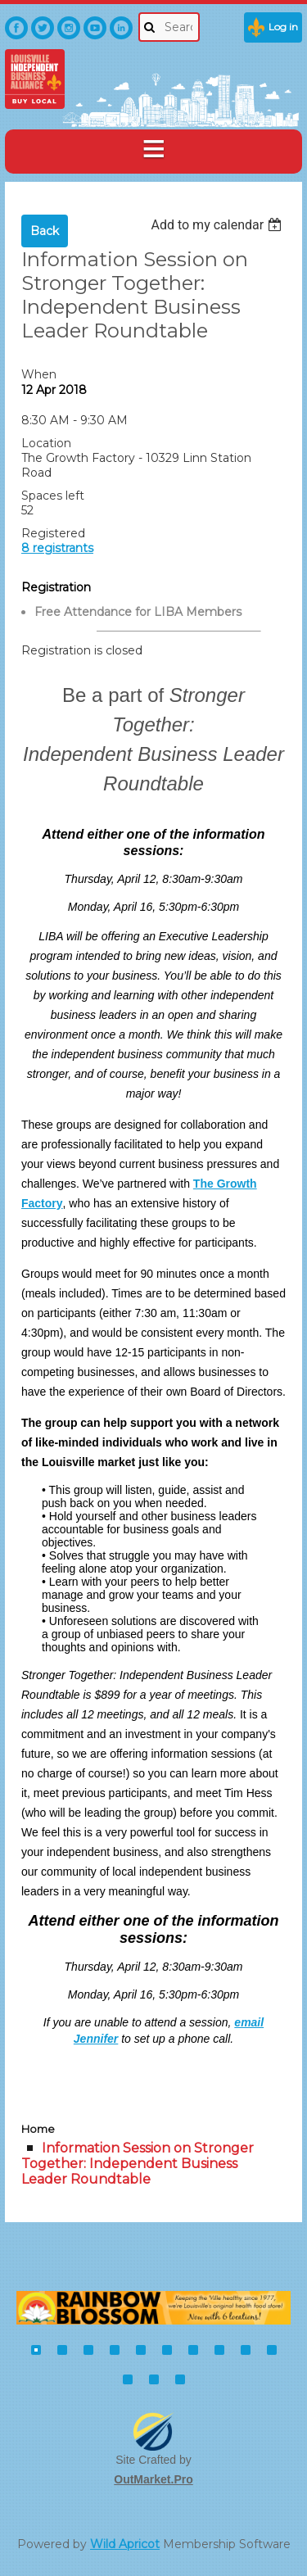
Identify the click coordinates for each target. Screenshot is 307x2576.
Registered (53, 533)
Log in (283, 26)
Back (44, 231)
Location (46, 443)
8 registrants (57, 548)
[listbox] (218, 225)
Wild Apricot (125, 2544)
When (38, 374)
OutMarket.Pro (153, 2479)
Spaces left (52, 495)
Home (38, 2128)
